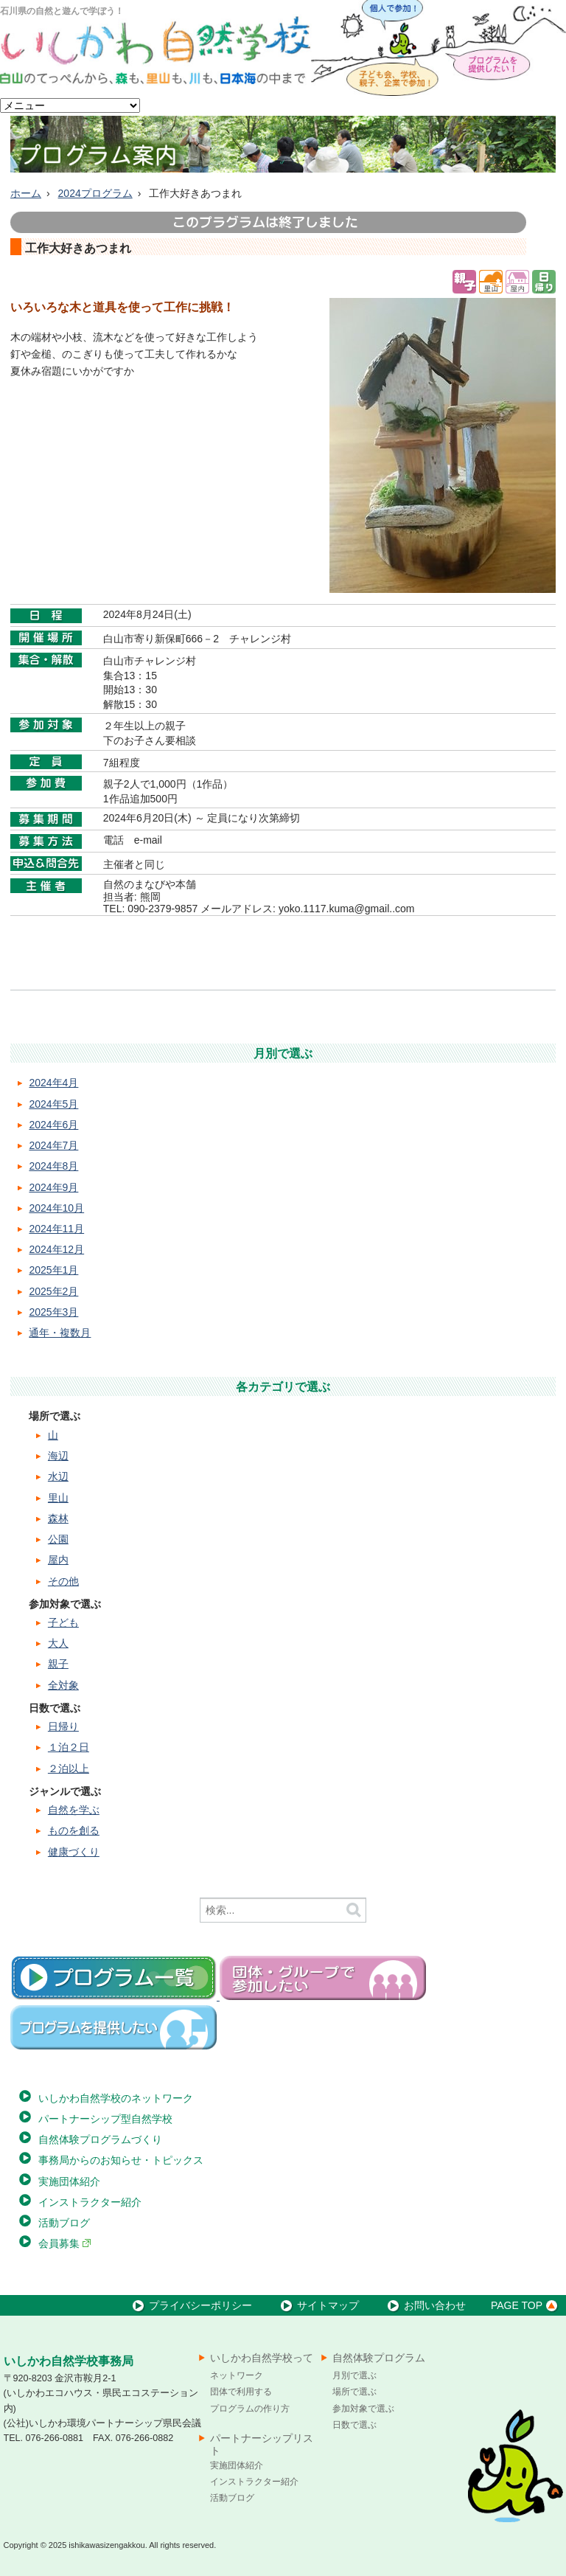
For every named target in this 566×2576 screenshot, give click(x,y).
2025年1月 (53, 1270)
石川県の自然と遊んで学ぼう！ (62, 11)
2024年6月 (53, 1125)
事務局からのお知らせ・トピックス (120, 2160)
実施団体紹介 (69, 2181)
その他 (63, 1581)
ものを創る (73, 1830)
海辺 (58, 1456)
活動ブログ (64, 2223)
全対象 (63, 1685)
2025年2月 (53, 1291)
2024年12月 (56, 1249)
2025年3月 (53, 1312)
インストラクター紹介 (90, 2202)
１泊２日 (68, 1747)
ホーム (25, 193)
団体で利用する (241, 2391)
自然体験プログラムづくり (100, 2139)
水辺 (58, 1476)
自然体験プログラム (378, 2358)
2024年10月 (56, 1208)
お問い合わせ (425, 2305)
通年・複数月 (60, 1333)
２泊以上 (68, 1768)
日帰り (63, 1726)
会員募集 (64, 2243)
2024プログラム (95, 193)
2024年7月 (53, 1145)
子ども (63, 1622)
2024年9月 (53, 1187)
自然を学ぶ (73, 1810)
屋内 (58, 1560)
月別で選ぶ (354, 2375)
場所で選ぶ (354, 2391)
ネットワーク (236, 2375)
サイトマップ (318, 2305)
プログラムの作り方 (250, 2408)
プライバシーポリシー (190, 2305)
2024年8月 (53, 1166)
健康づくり (73, 1852)
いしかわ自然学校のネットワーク (115, 2098)
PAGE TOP (526, 2305)
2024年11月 (56, 1229)
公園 (58, 1539)
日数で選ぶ (354, 2425)
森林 (58, 1518)
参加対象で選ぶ (363, 2408)
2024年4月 (53, 1083)
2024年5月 (53, 1104)
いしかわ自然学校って (261, 2358)
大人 (58, 1643)
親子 (58, 1664)
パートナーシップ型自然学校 (105, 2119)
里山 (58, 1498)
